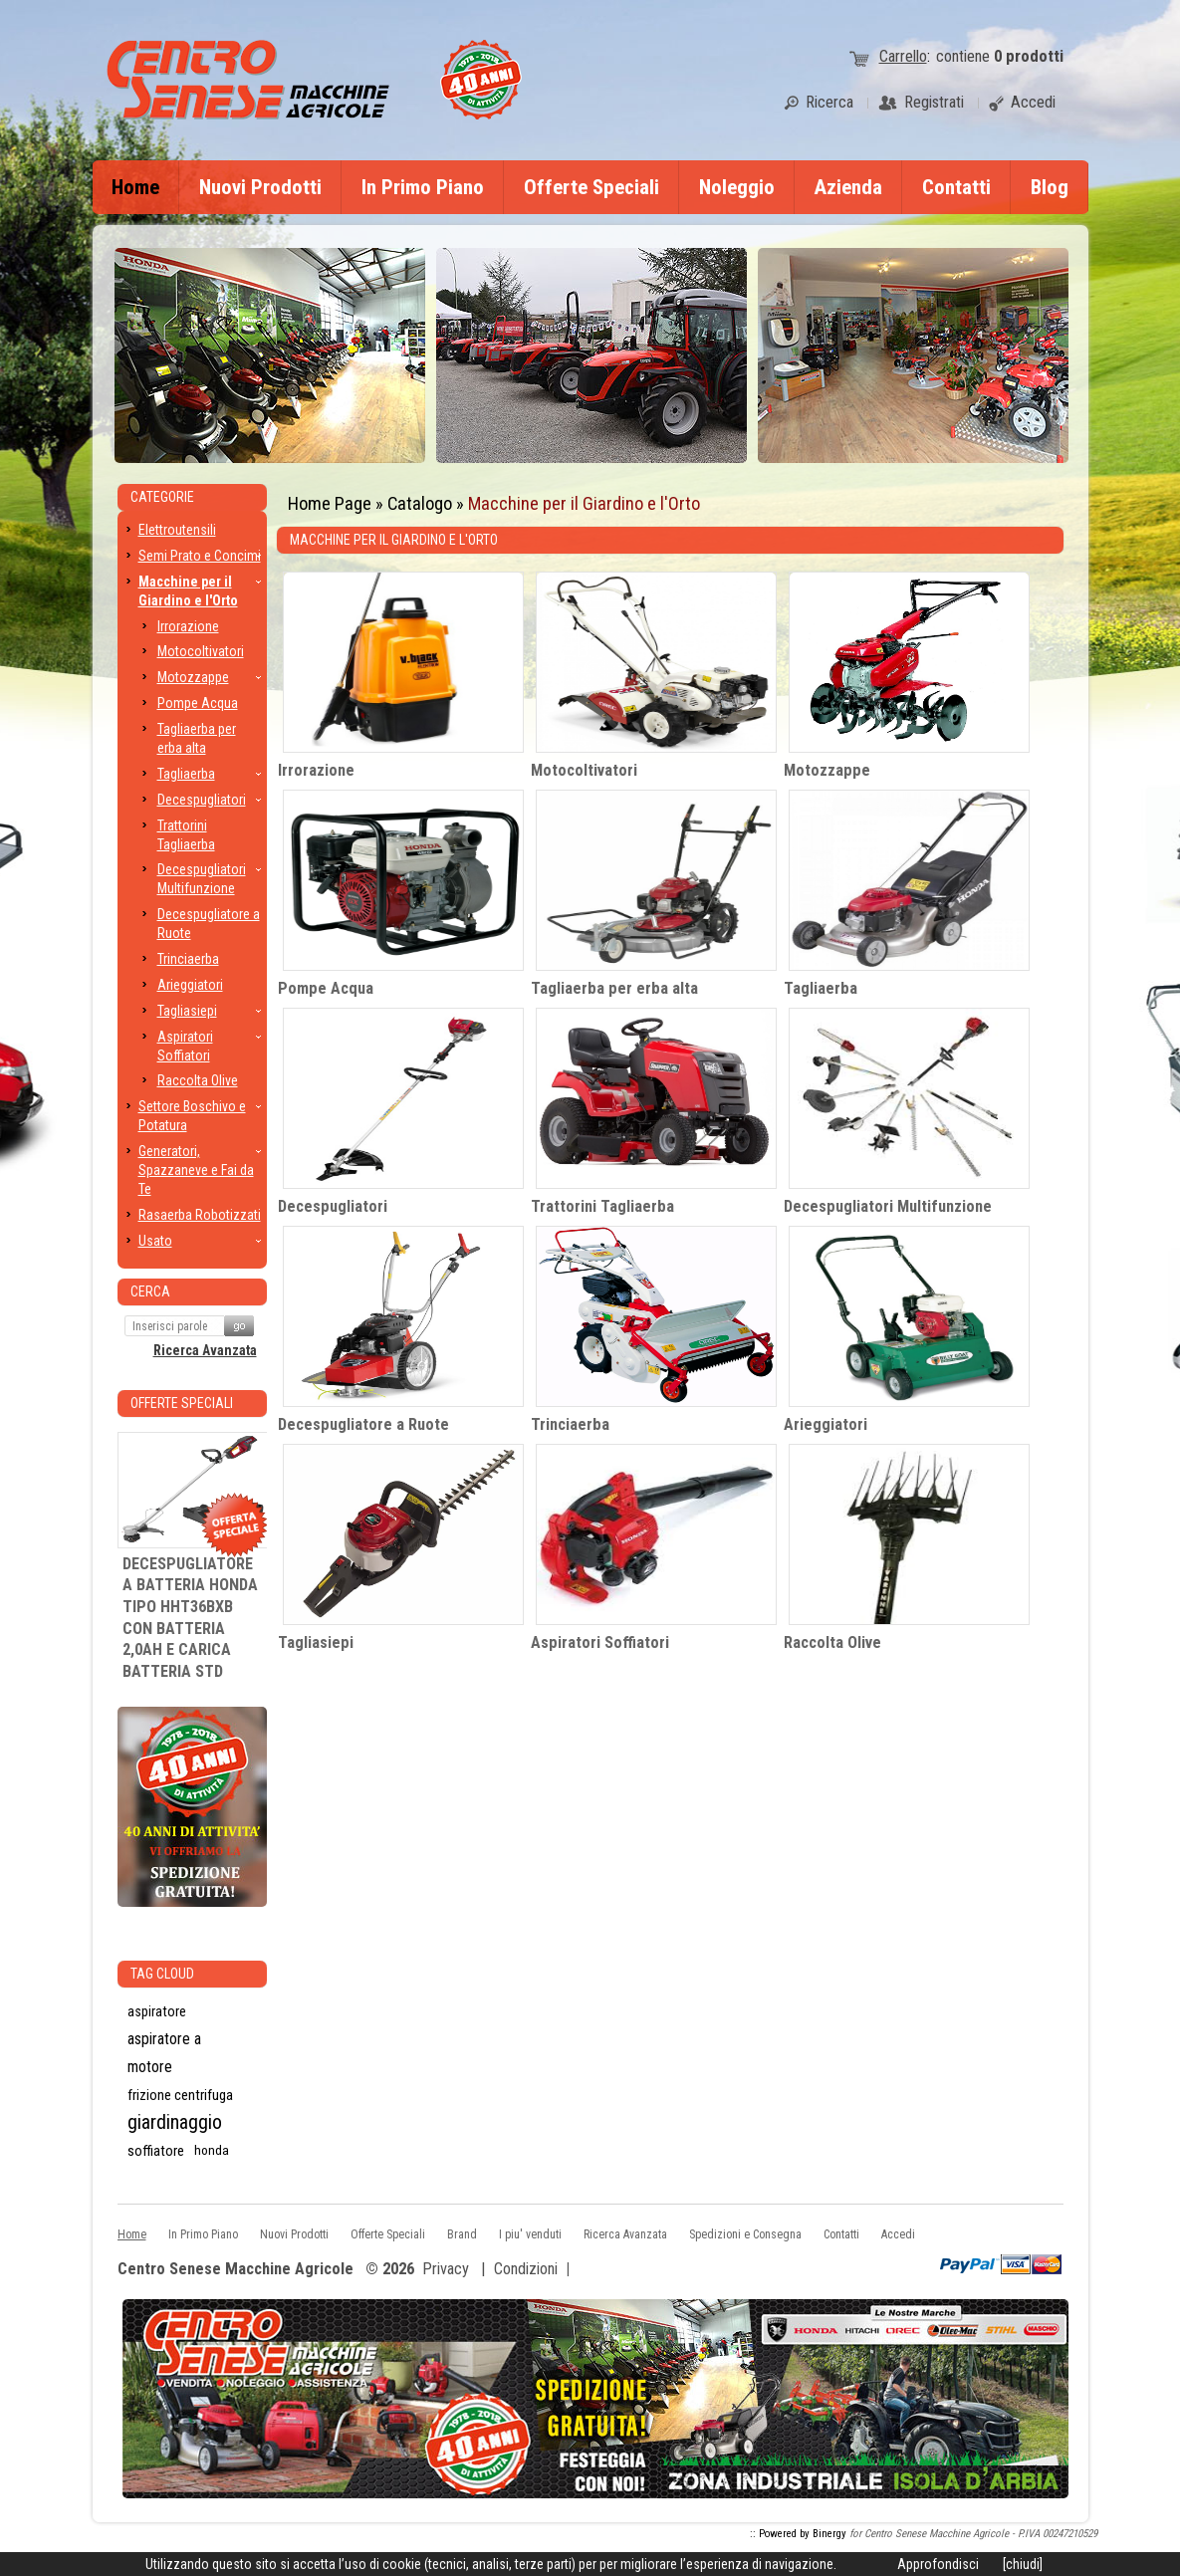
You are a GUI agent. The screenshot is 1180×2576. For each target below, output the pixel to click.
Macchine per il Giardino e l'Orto (584, 503)
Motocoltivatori (584, 770)
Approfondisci (938, 2564)
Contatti (956, 187)
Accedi (898, 2234)
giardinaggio (174, 2122)
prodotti (1028, 56)
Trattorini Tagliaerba (602, 1206)
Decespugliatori (332, 1206)
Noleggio (737, 187)
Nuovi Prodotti (260, 187)
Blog (1049, 187)
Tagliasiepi (316, 1642)
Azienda (848, 187)
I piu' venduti (530, 2234)
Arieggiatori (825, 1424)
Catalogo (419, 503)
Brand (462, 2234)
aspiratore (156, 2011)
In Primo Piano (422, 187)
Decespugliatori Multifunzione (888, 1206)
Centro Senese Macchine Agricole (236, 2269)
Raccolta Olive (832, 1642)
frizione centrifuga (180, 2095)
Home (135, 187)
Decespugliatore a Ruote (363, 1424)
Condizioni (526, 2268)
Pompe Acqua (325, 988)
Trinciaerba (570, 1424)
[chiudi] (1023, 2564)
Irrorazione (316, 770)
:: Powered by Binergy (798, 2533)
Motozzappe (827, 770)
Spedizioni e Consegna (745, 2234)
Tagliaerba (820, 988)
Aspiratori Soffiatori (600, 1642)
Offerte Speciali (591, 187)
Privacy (445, 2268)
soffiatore (155, 2151)
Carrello (903, 56)
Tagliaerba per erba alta (614, 988)
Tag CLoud (162, 1974)
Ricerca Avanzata (205, 1350)
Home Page (329, 503)
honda (211, 2150)
